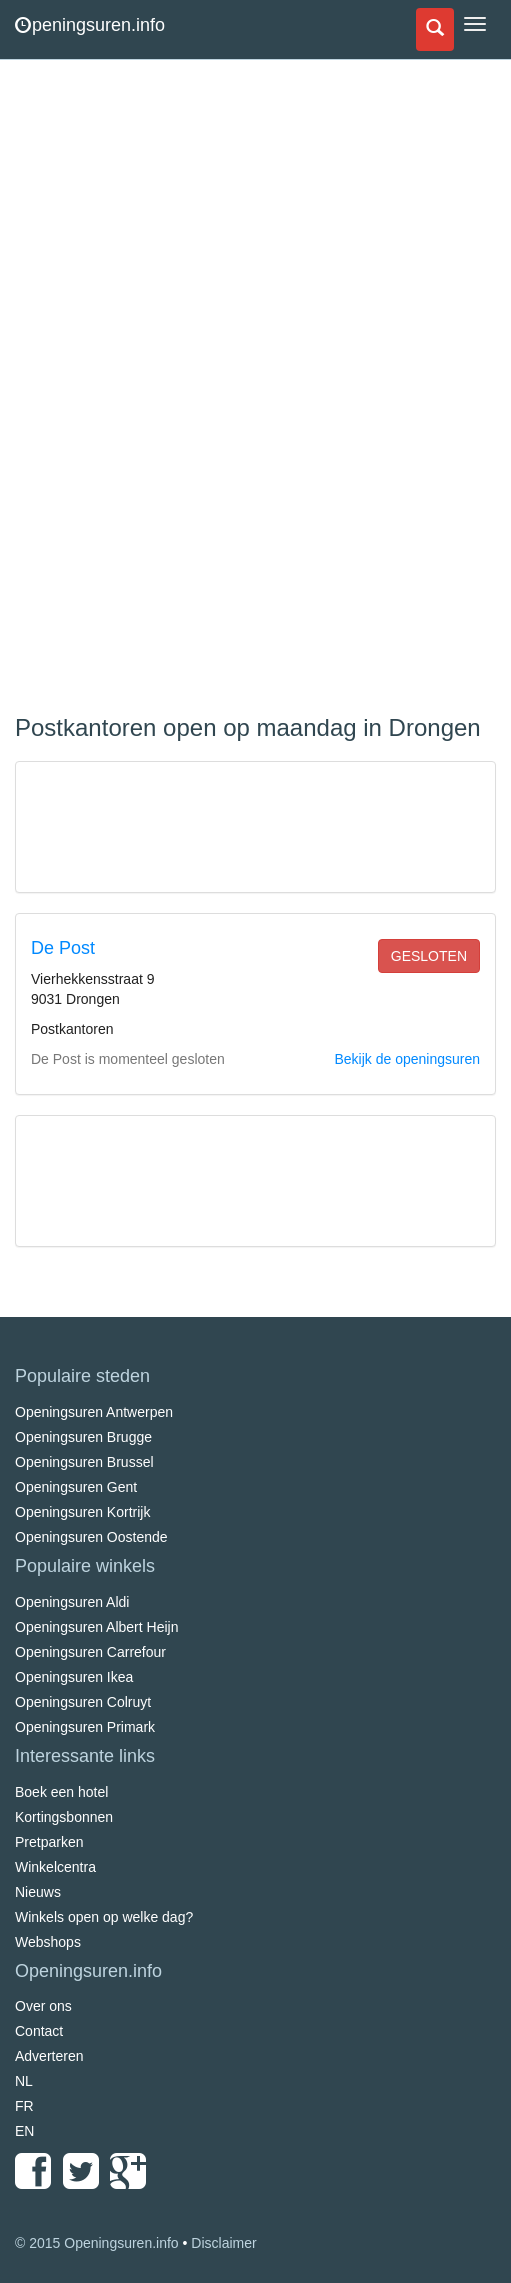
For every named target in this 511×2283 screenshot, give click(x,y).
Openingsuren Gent (76, 1487)
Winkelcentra (55, 1867)
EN (24, 2131)
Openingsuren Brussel (84, 1462)
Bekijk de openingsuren (407, 1059)
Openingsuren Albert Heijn (96, 1627)
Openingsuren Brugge (83, 1437)
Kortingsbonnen (64, 1817)
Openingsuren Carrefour (90, 1652)
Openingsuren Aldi (72, 1602)
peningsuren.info (90, 25)
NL (24, 2081)
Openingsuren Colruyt (83, 1702)
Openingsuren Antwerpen (94, 1412)
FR (24, 2106)
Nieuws (38, 1892)
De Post (63, 948)
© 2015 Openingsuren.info (97, 2243)
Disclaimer (223, 2243)
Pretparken (49, 1842)
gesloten (429, 956)
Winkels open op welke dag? (104, 1917)
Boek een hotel (61, 1792)
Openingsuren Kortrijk (82, 1512)
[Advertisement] (165, 390)
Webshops (48, 1942)
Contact (39, 2031)
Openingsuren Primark (85, 1727)
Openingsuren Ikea (74, 1677)
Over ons (43, 2006)
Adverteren (49, 2056)
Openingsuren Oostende (91, 1537)
